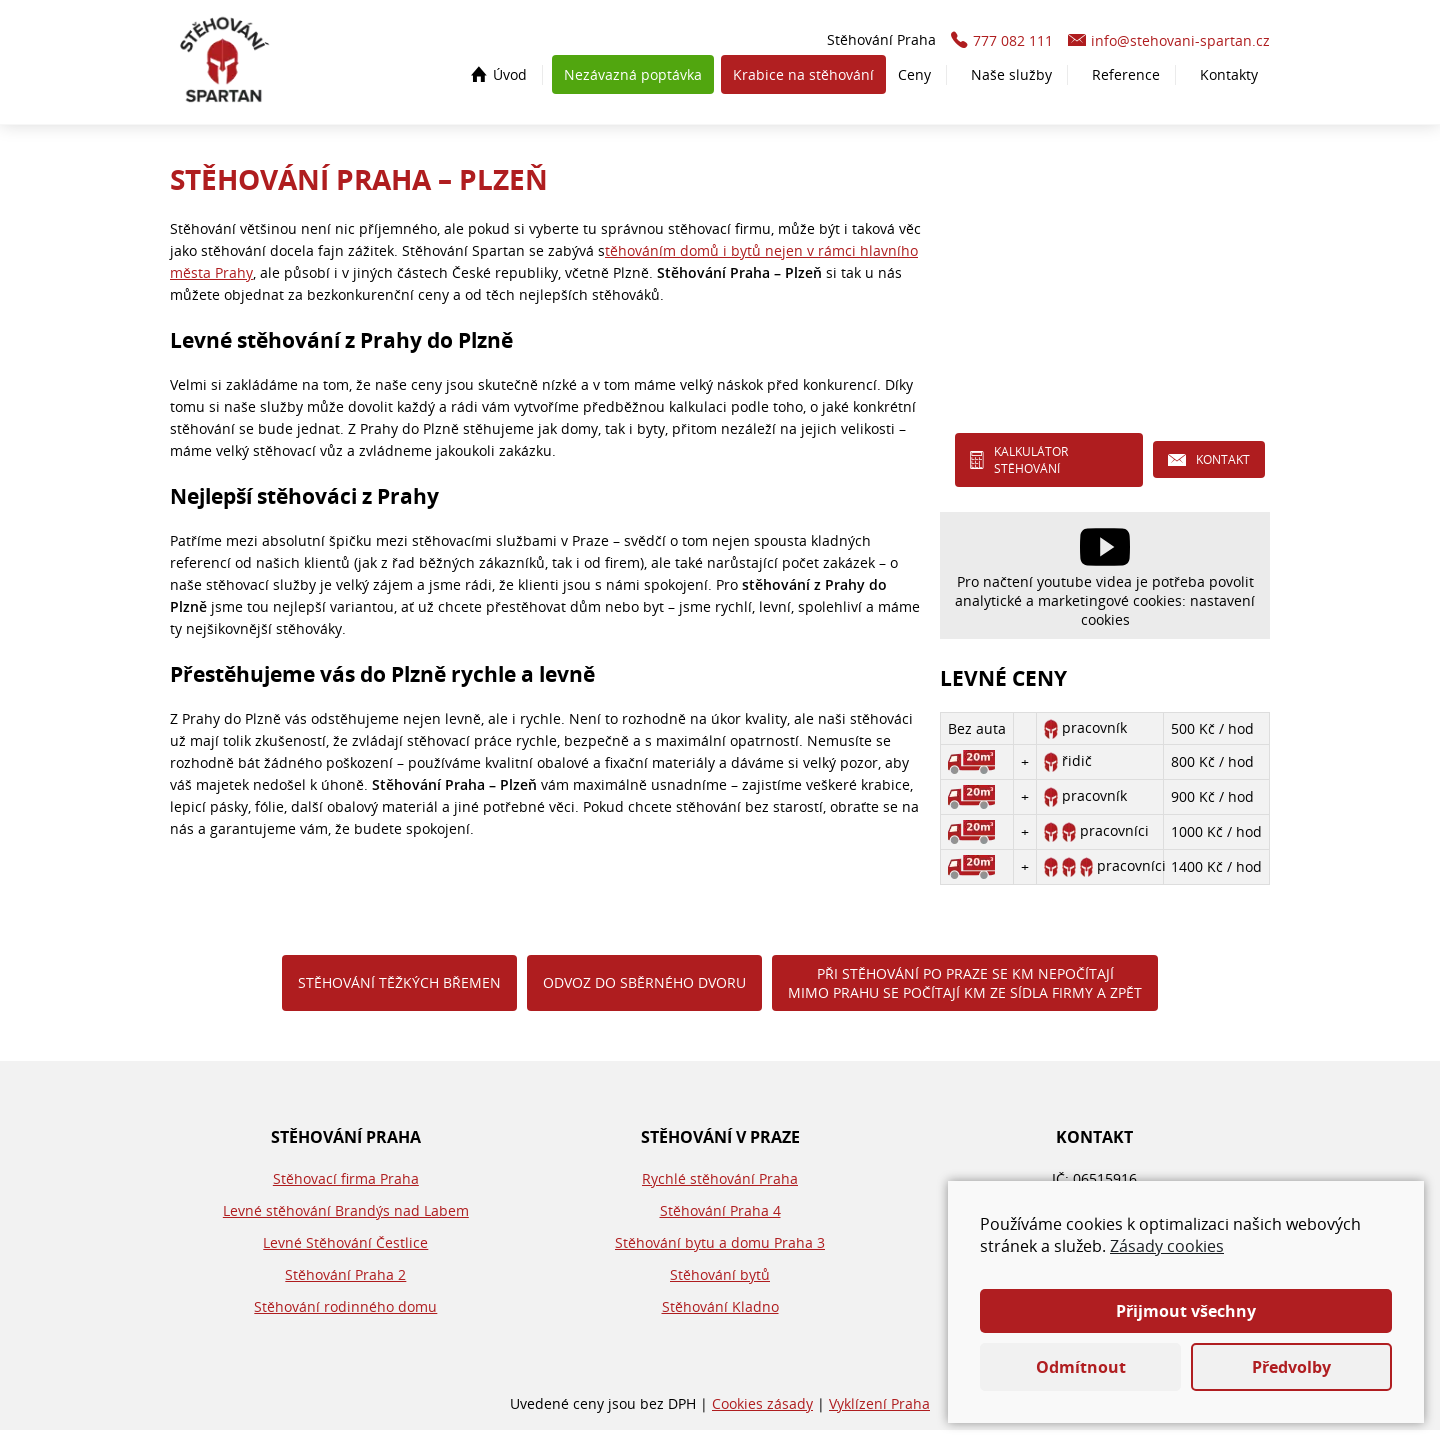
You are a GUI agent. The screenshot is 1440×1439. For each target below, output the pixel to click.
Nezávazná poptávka (633, 79)
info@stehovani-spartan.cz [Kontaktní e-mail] (1180, 45)
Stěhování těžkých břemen (399, 991)
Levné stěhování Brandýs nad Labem (346, 1219)
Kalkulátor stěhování (1031, 468)
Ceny (914, 79)
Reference (1126, 79)
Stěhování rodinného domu (345, 1315)
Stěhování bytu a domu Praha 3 (720, 1251)
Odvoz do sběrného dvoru (644, 991)
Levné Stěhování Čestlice (345, 1251)
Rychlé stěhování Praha (720, 1187)
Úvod (510, 79)
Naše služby (1011, 79)
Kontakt (1223, 468)
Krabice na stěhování (803, 79)
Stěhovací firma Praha (346, 1187)
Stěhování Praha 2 (345, 1283)
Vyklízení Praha (879, 1412)
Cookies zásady (762, 1412)
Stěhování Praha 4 (720, 1219)
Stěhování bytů (720, 1283)
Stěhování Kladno (720, 1315)
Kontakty (1229, 79)
